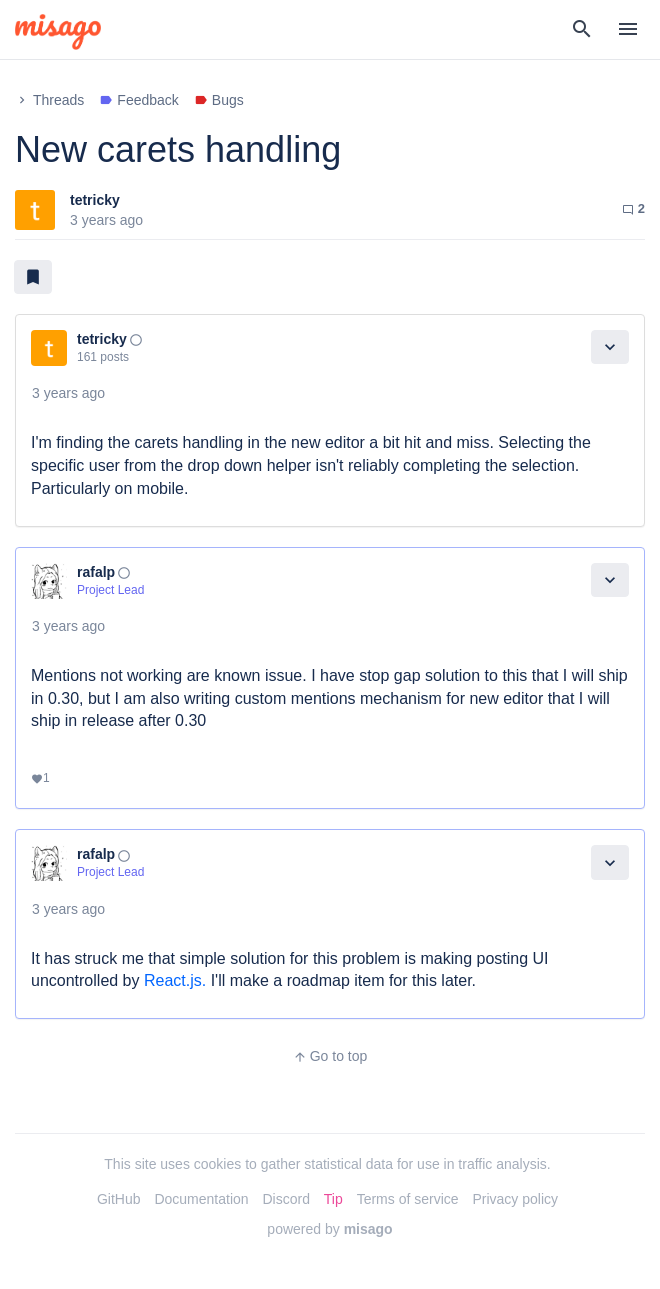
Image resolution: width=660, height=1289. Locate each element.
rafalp (96, 572)
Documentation (201, 1199)
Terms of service (408, 1199)
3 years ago (68, 393)
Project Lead (110, 590)
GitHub (119, 1199)
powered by (329, 1229)
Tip (333, 1199)
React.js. (175, 980)
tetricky (95, 200)
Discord (285, 1199)
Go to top (330, 1056)
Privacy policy (515, 1199)
